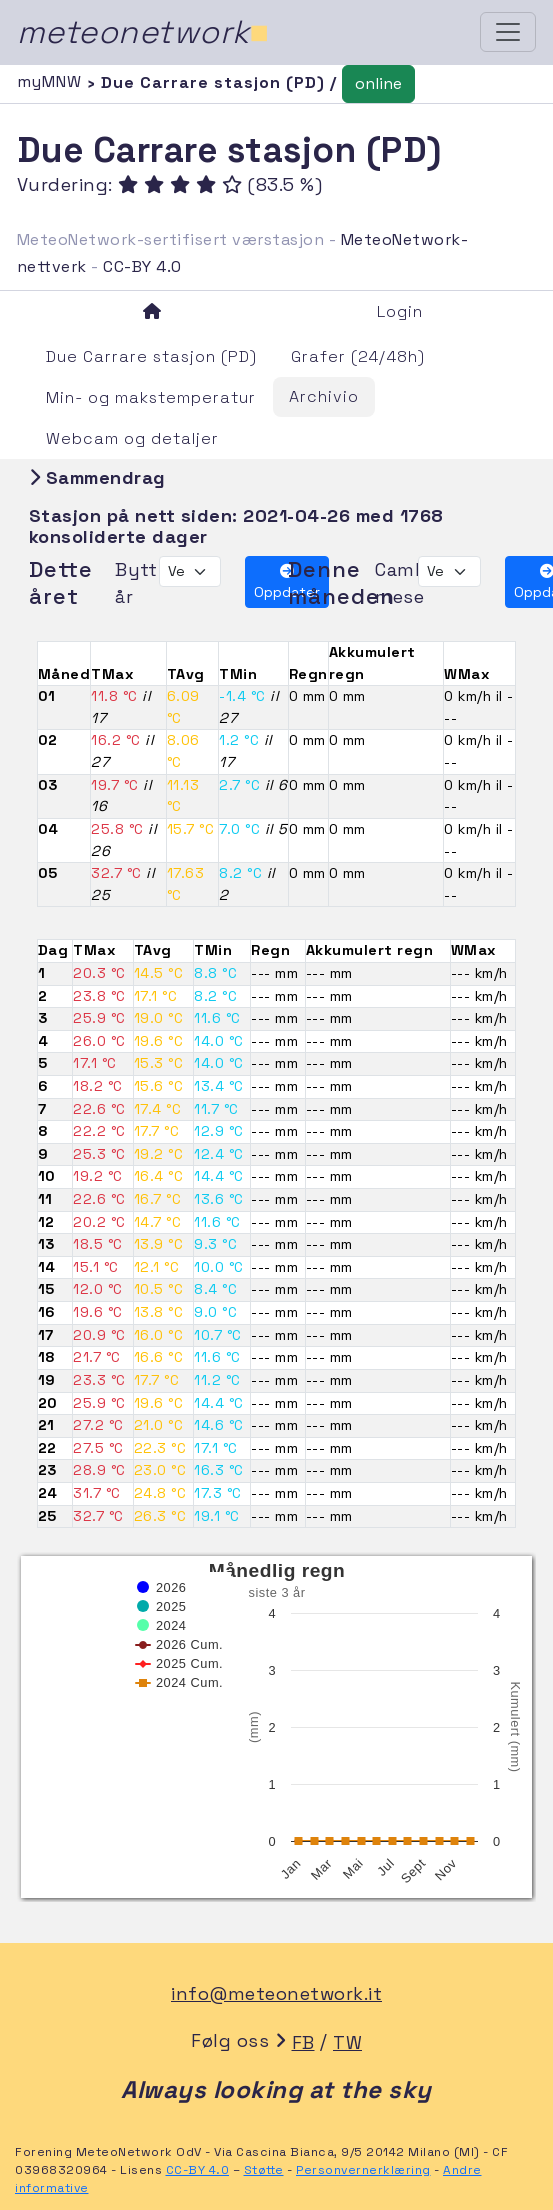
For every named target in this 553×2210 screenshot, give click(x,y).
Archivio (324, 396)
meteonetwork (143, 32)
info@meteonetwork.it (276, 1993)
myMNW (52, 81)
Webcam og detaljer (132, 438)
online (378, 83)
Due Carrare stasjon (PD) (151, 356)
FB (303, 2042)
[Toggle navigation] (508, 32)
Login (400, 311)
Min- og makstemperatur (151, 397)
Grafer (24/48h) (358, 356)
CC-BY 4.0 (142, 266)
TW (347, 2042)
